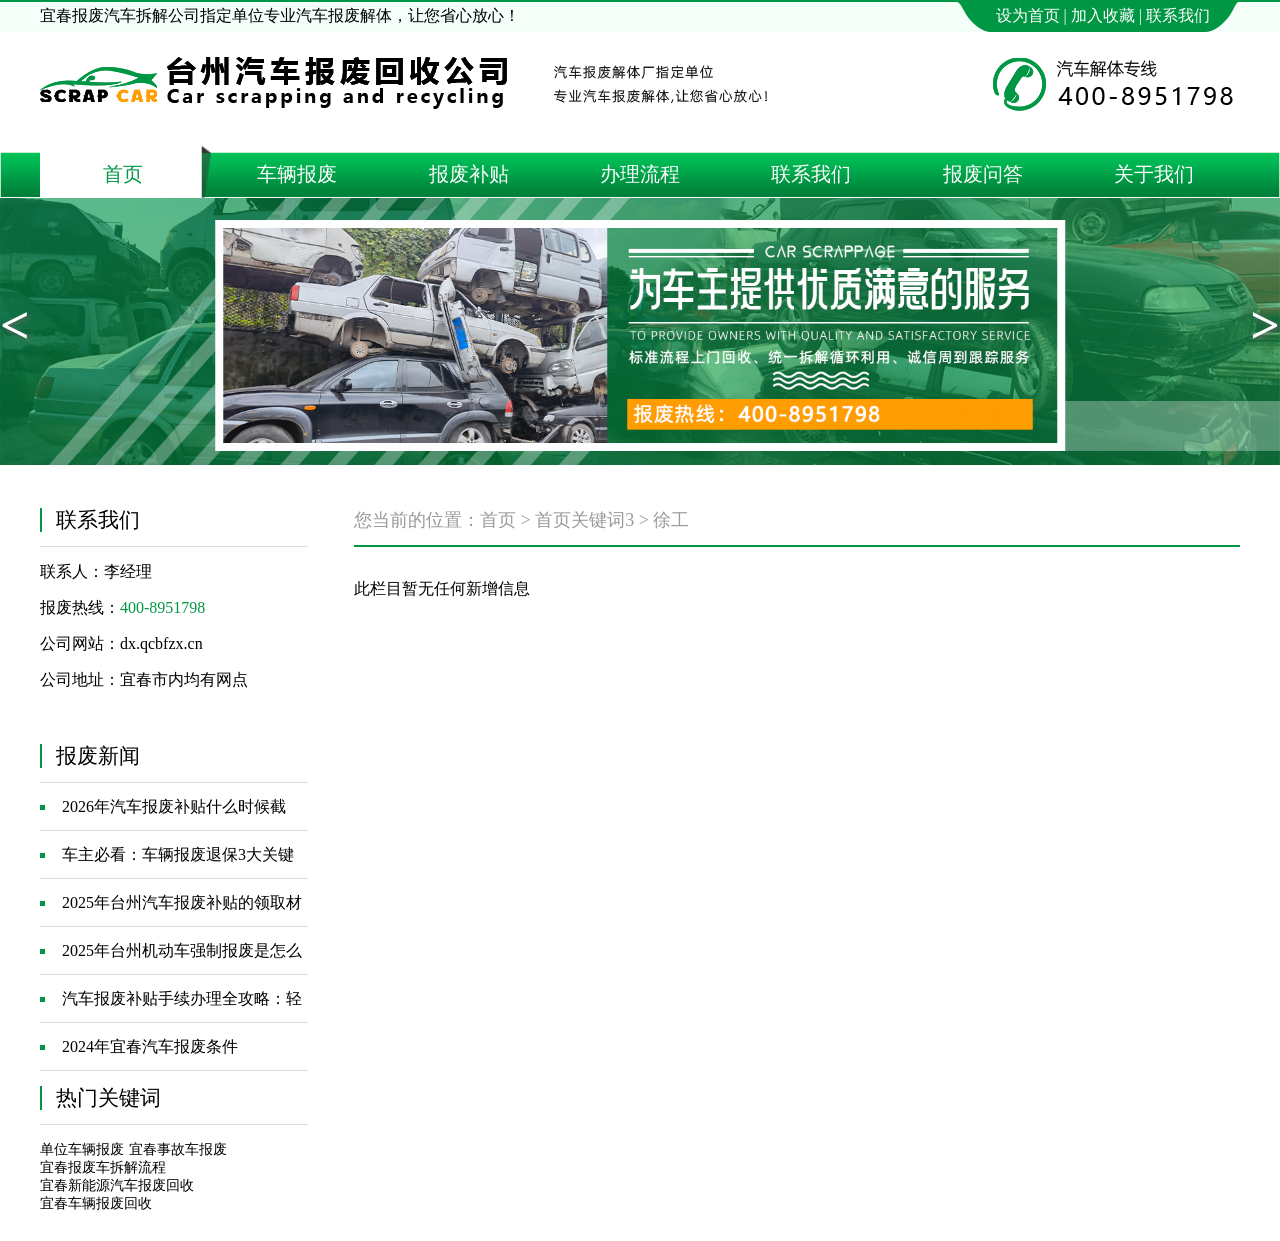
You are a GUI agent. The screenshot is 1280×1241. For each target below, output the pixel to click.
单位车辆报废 (82, 1149)
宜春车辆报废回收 (96, 1203)
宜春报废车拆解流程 (103, 1167)
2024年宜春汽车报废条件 (150, 1046)
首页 (498, 520)
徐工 (671, 520)
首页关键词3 (584, 520)
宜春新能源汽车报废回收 (117, 1185)
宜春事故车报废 (178, 1149)
